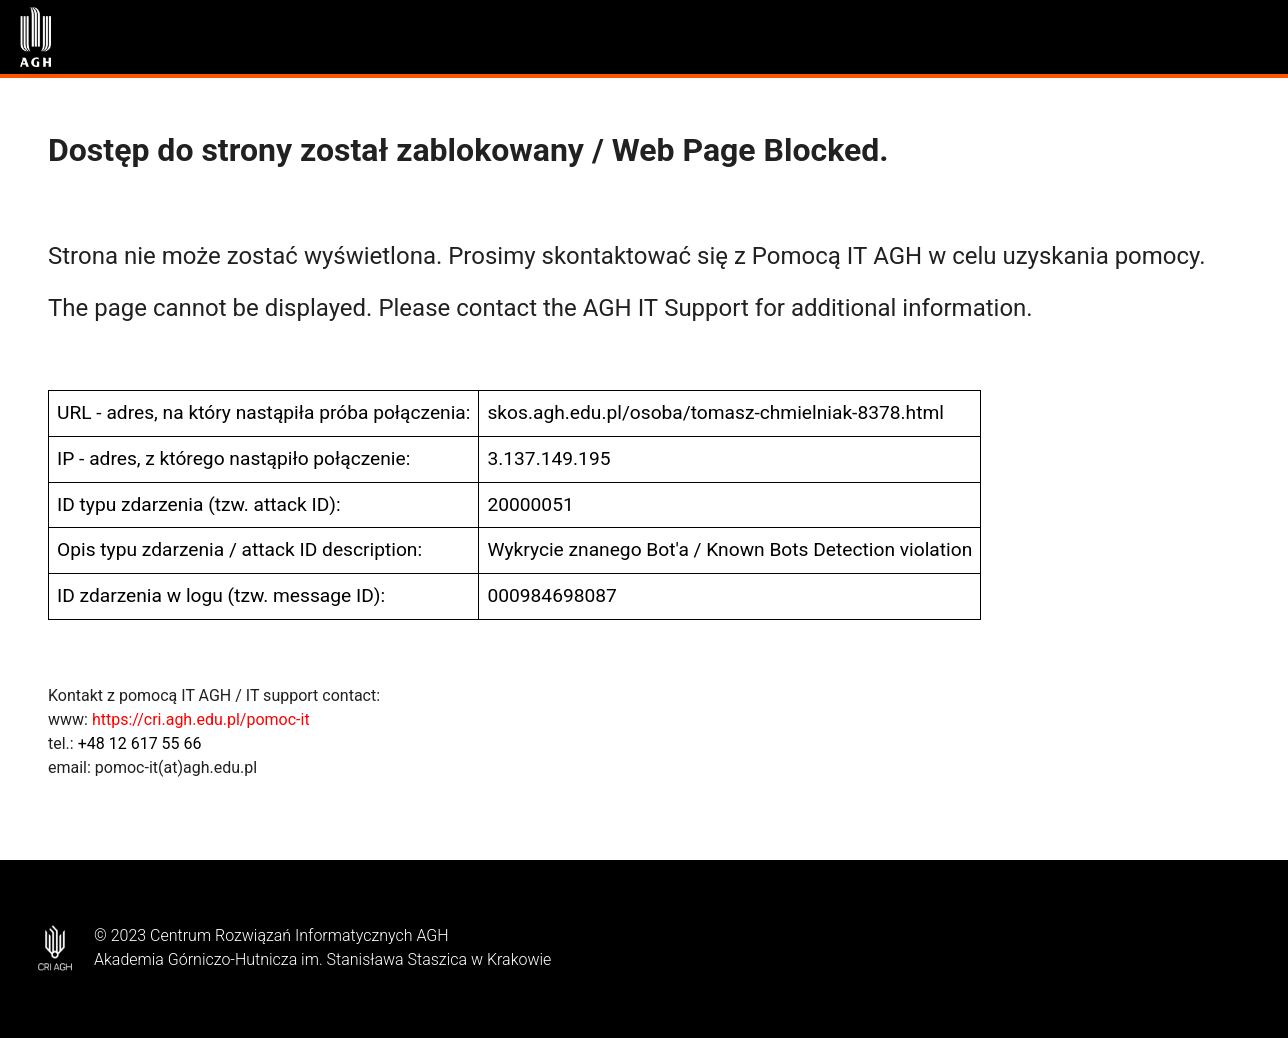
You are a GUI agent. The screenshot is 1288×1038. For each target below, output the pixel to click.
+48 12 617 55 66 (140, 743)
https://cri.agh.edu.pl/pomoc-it (201, 719)
